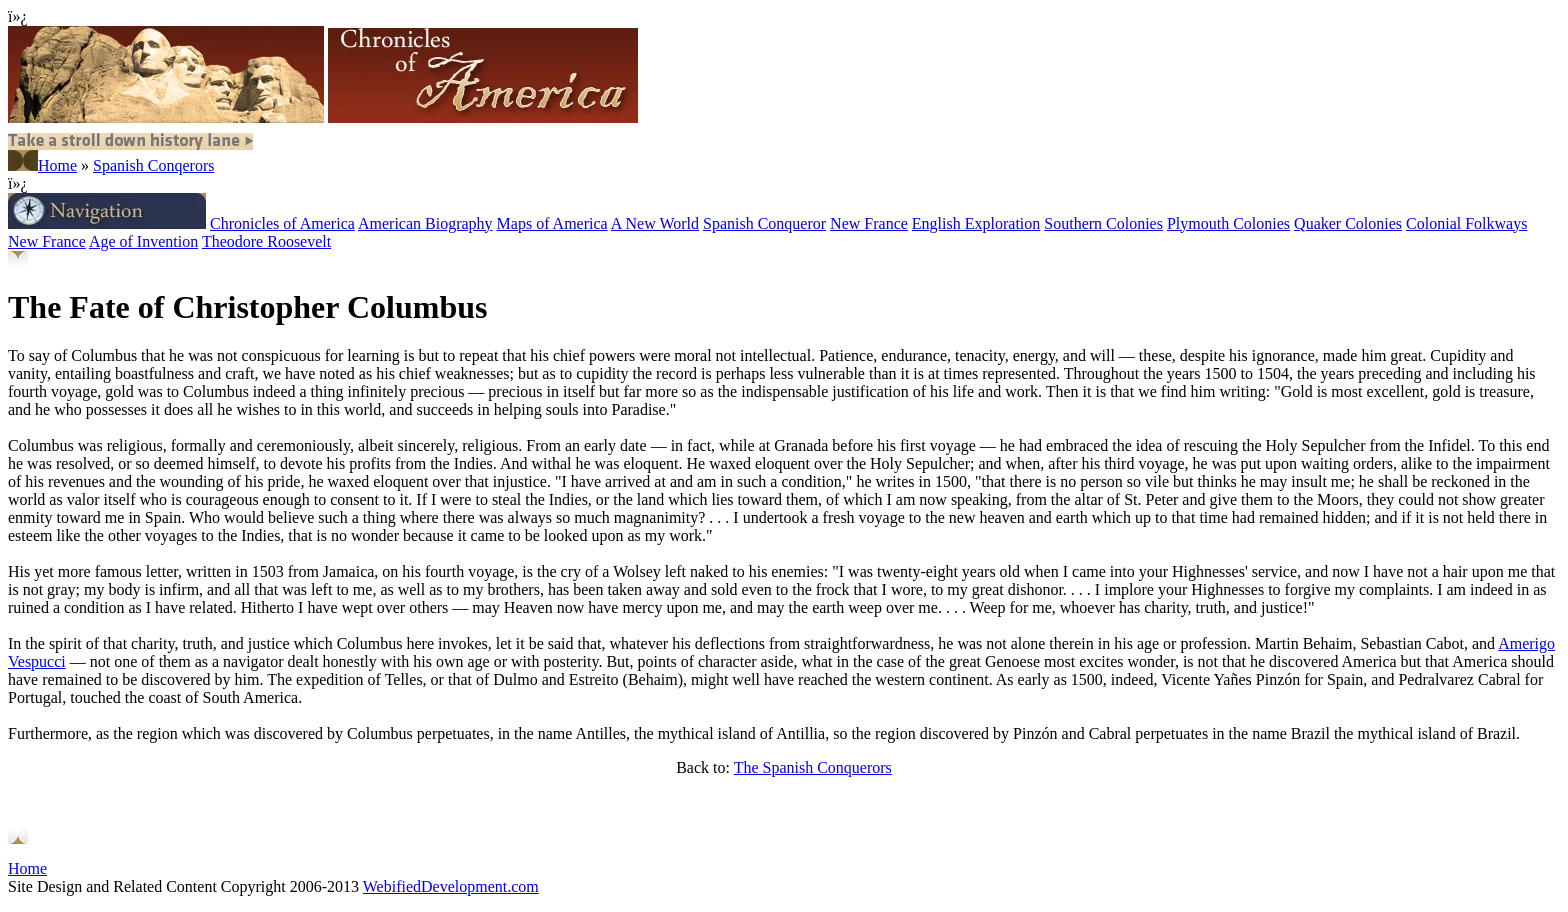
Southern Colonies (1103, 223)
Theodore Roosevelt (266, 241)
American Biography (425, 223)
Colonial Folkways (1466, 223)
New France (869, 223)
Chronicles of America (282, 223)
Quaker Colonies (1348, 223)
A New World (655, 223)
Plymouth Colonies (1228, 223)
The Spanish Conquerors (813, 767)
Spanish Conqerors (153, 165)
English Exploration (976, 223)
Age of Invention (143, 241)
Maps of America (552, 223)
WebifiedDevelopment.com (451, 886)
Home (57, 165)
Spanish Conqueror (764, 223)
